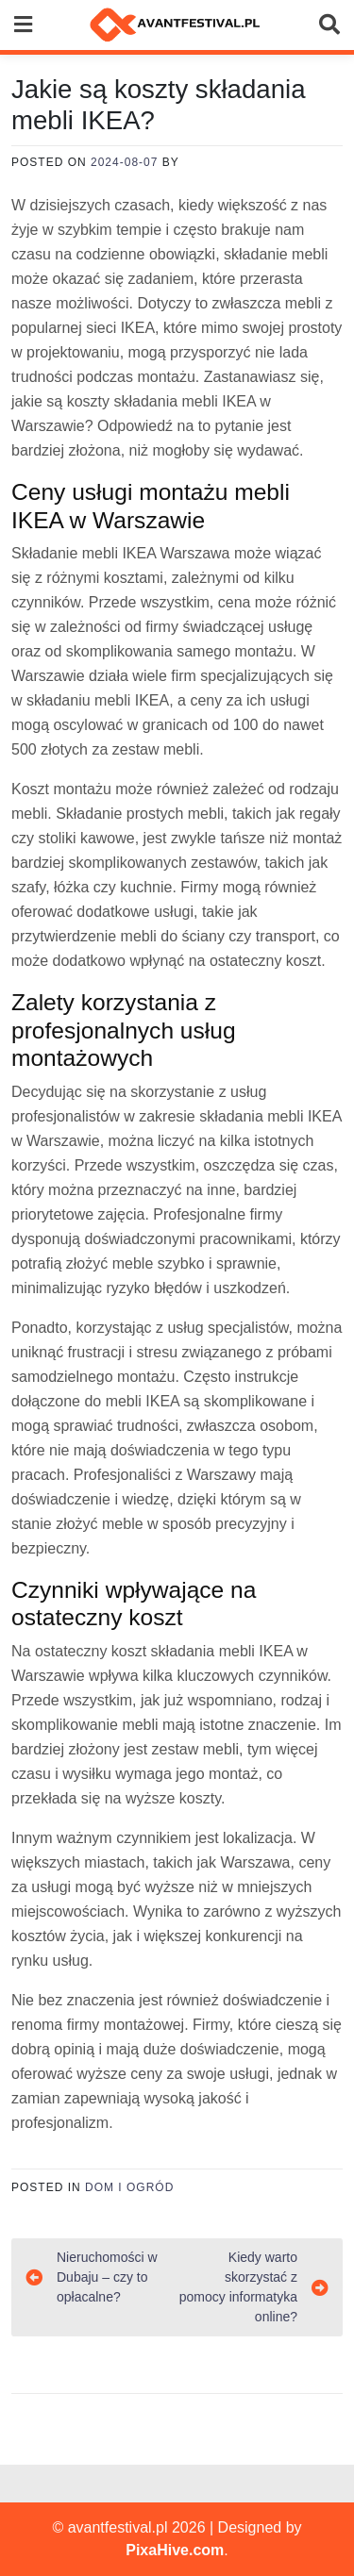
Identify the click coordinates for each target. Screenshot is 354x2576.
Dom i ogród (129, 2187)
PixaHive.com (175, 2550)
